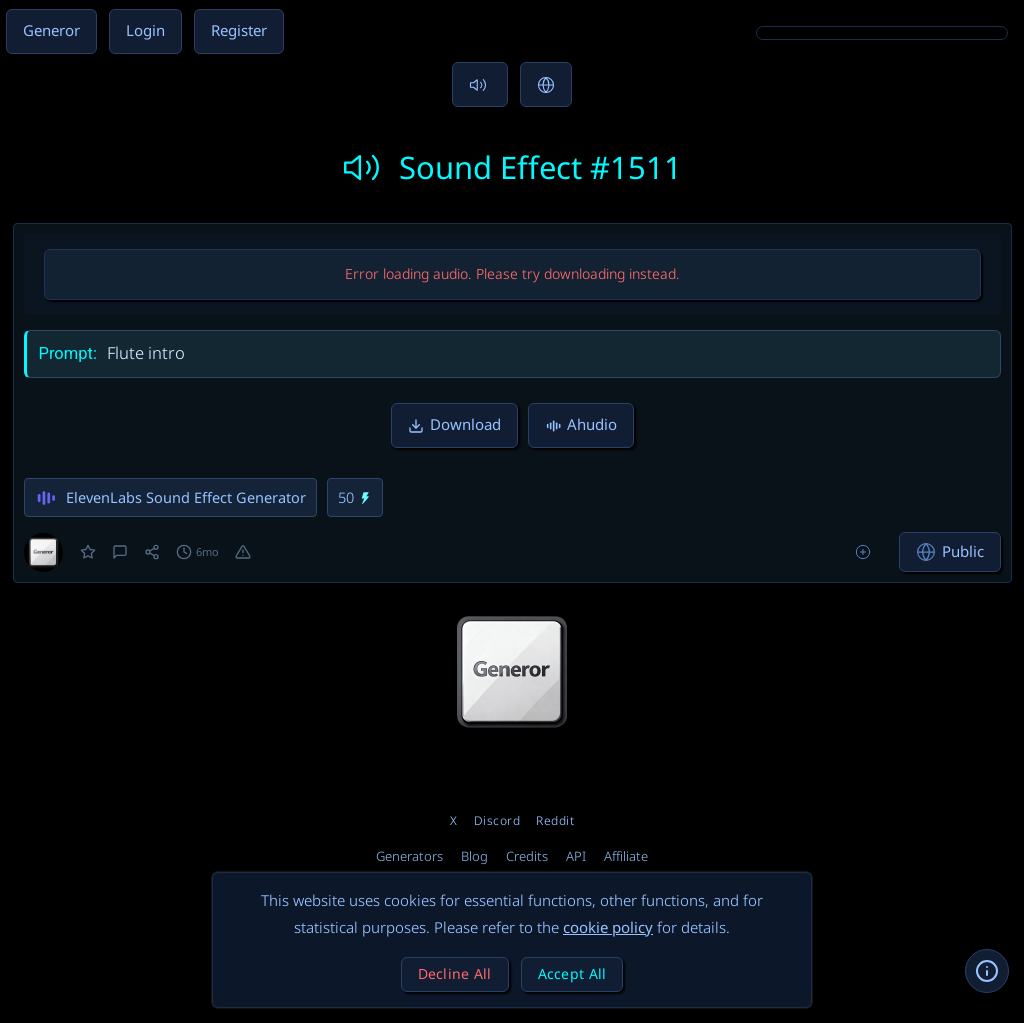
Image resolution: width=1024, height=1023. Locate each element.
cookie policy (608, 928)
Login (145, 31)
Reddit (555, 821)
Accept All (572, 974)
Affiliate (626, 857)
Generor (51, 31)
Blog (474, 857)
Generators (409, 857)
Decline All (455, 974)
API (576, 857)
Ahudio (581, 425)
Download (454, 425)
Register (239, 31)
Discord (497, 821)
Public (950, 552)
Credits (527, 857)
